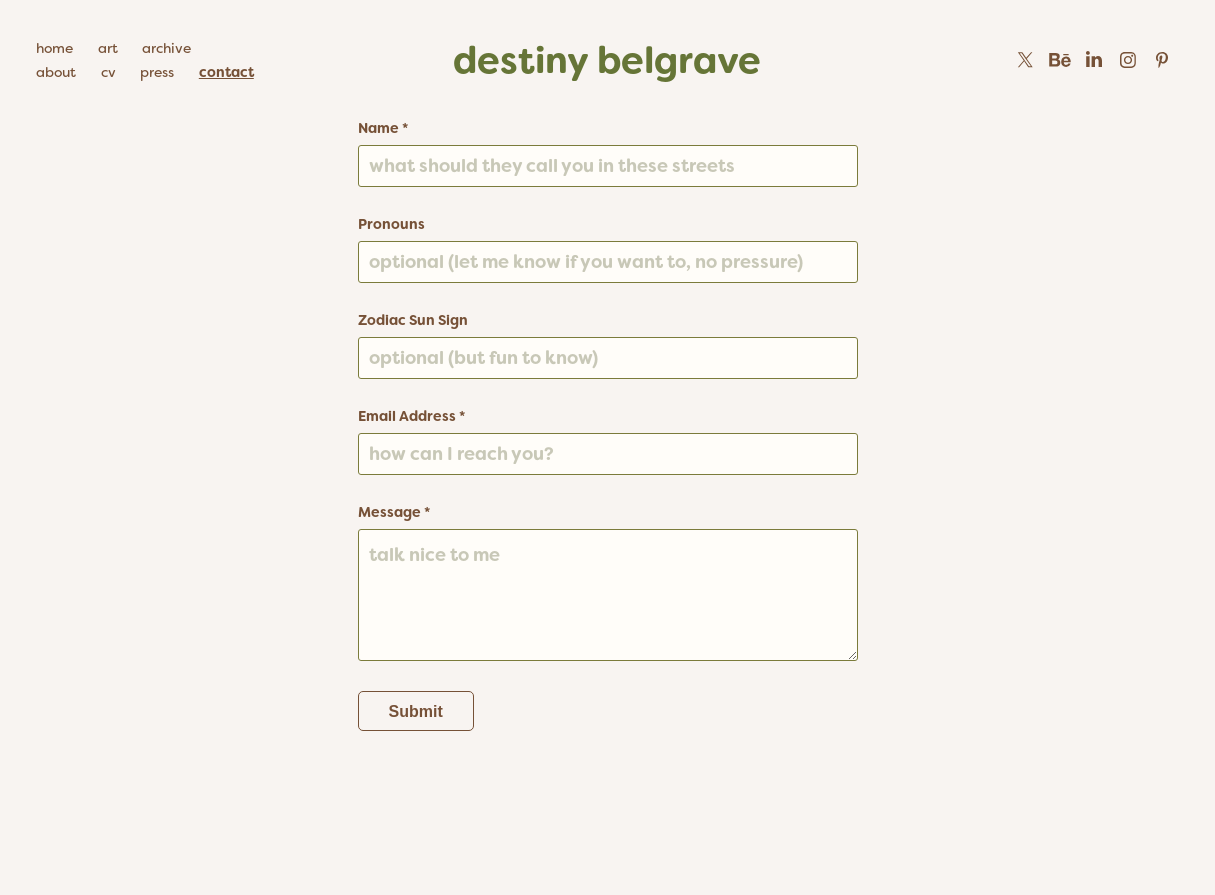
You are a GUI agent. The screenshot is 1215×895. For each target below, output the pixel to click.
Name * (383, 128)
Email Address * (411, 416)
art (108, 48)
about (56, 72)
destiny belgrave (607, 60)
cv (108, 72)
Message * (394, 512)
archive (166, 48)
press (157, 72)
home (54, 48)
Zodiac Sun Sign (413, 320)
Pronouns (391, 224)
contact (226, 72)
